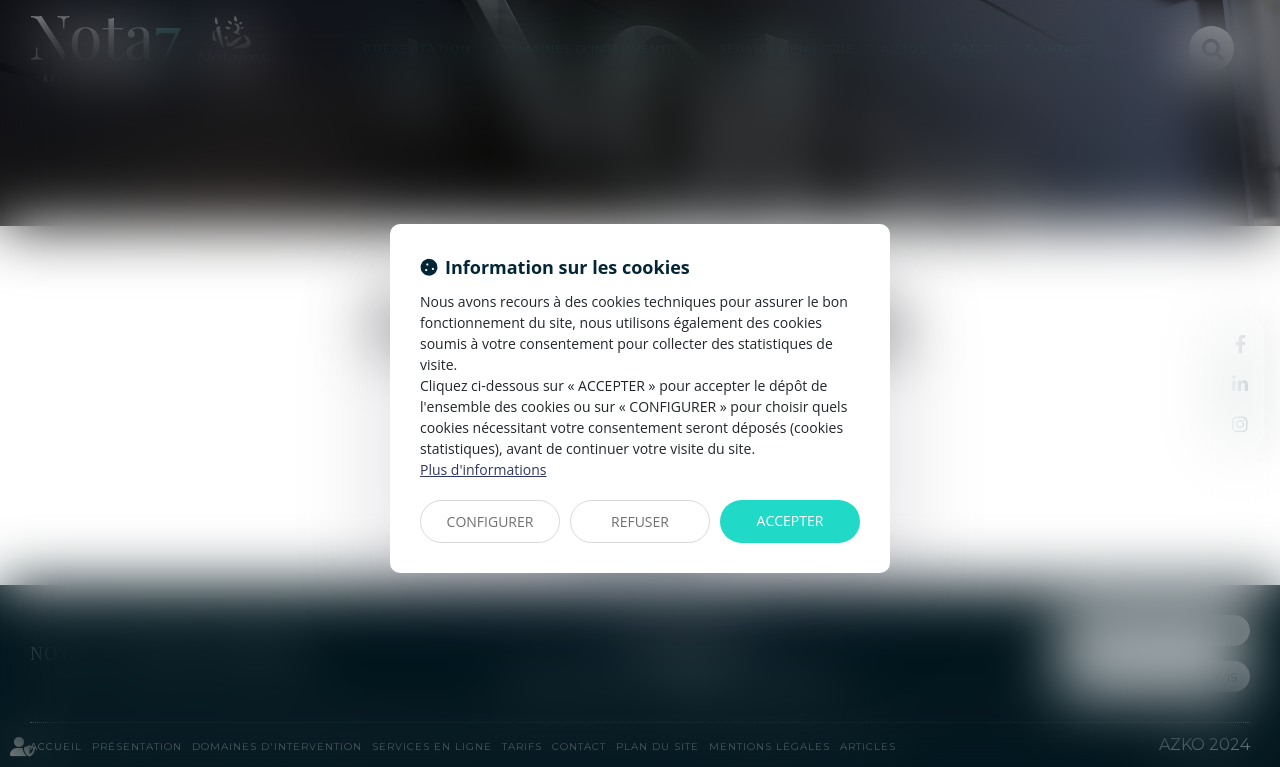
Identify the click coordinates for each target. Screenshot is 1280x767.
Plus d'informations (483, 469)
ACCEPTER (790, 520)
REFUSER (640, 521)
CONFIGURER (490, 521)
